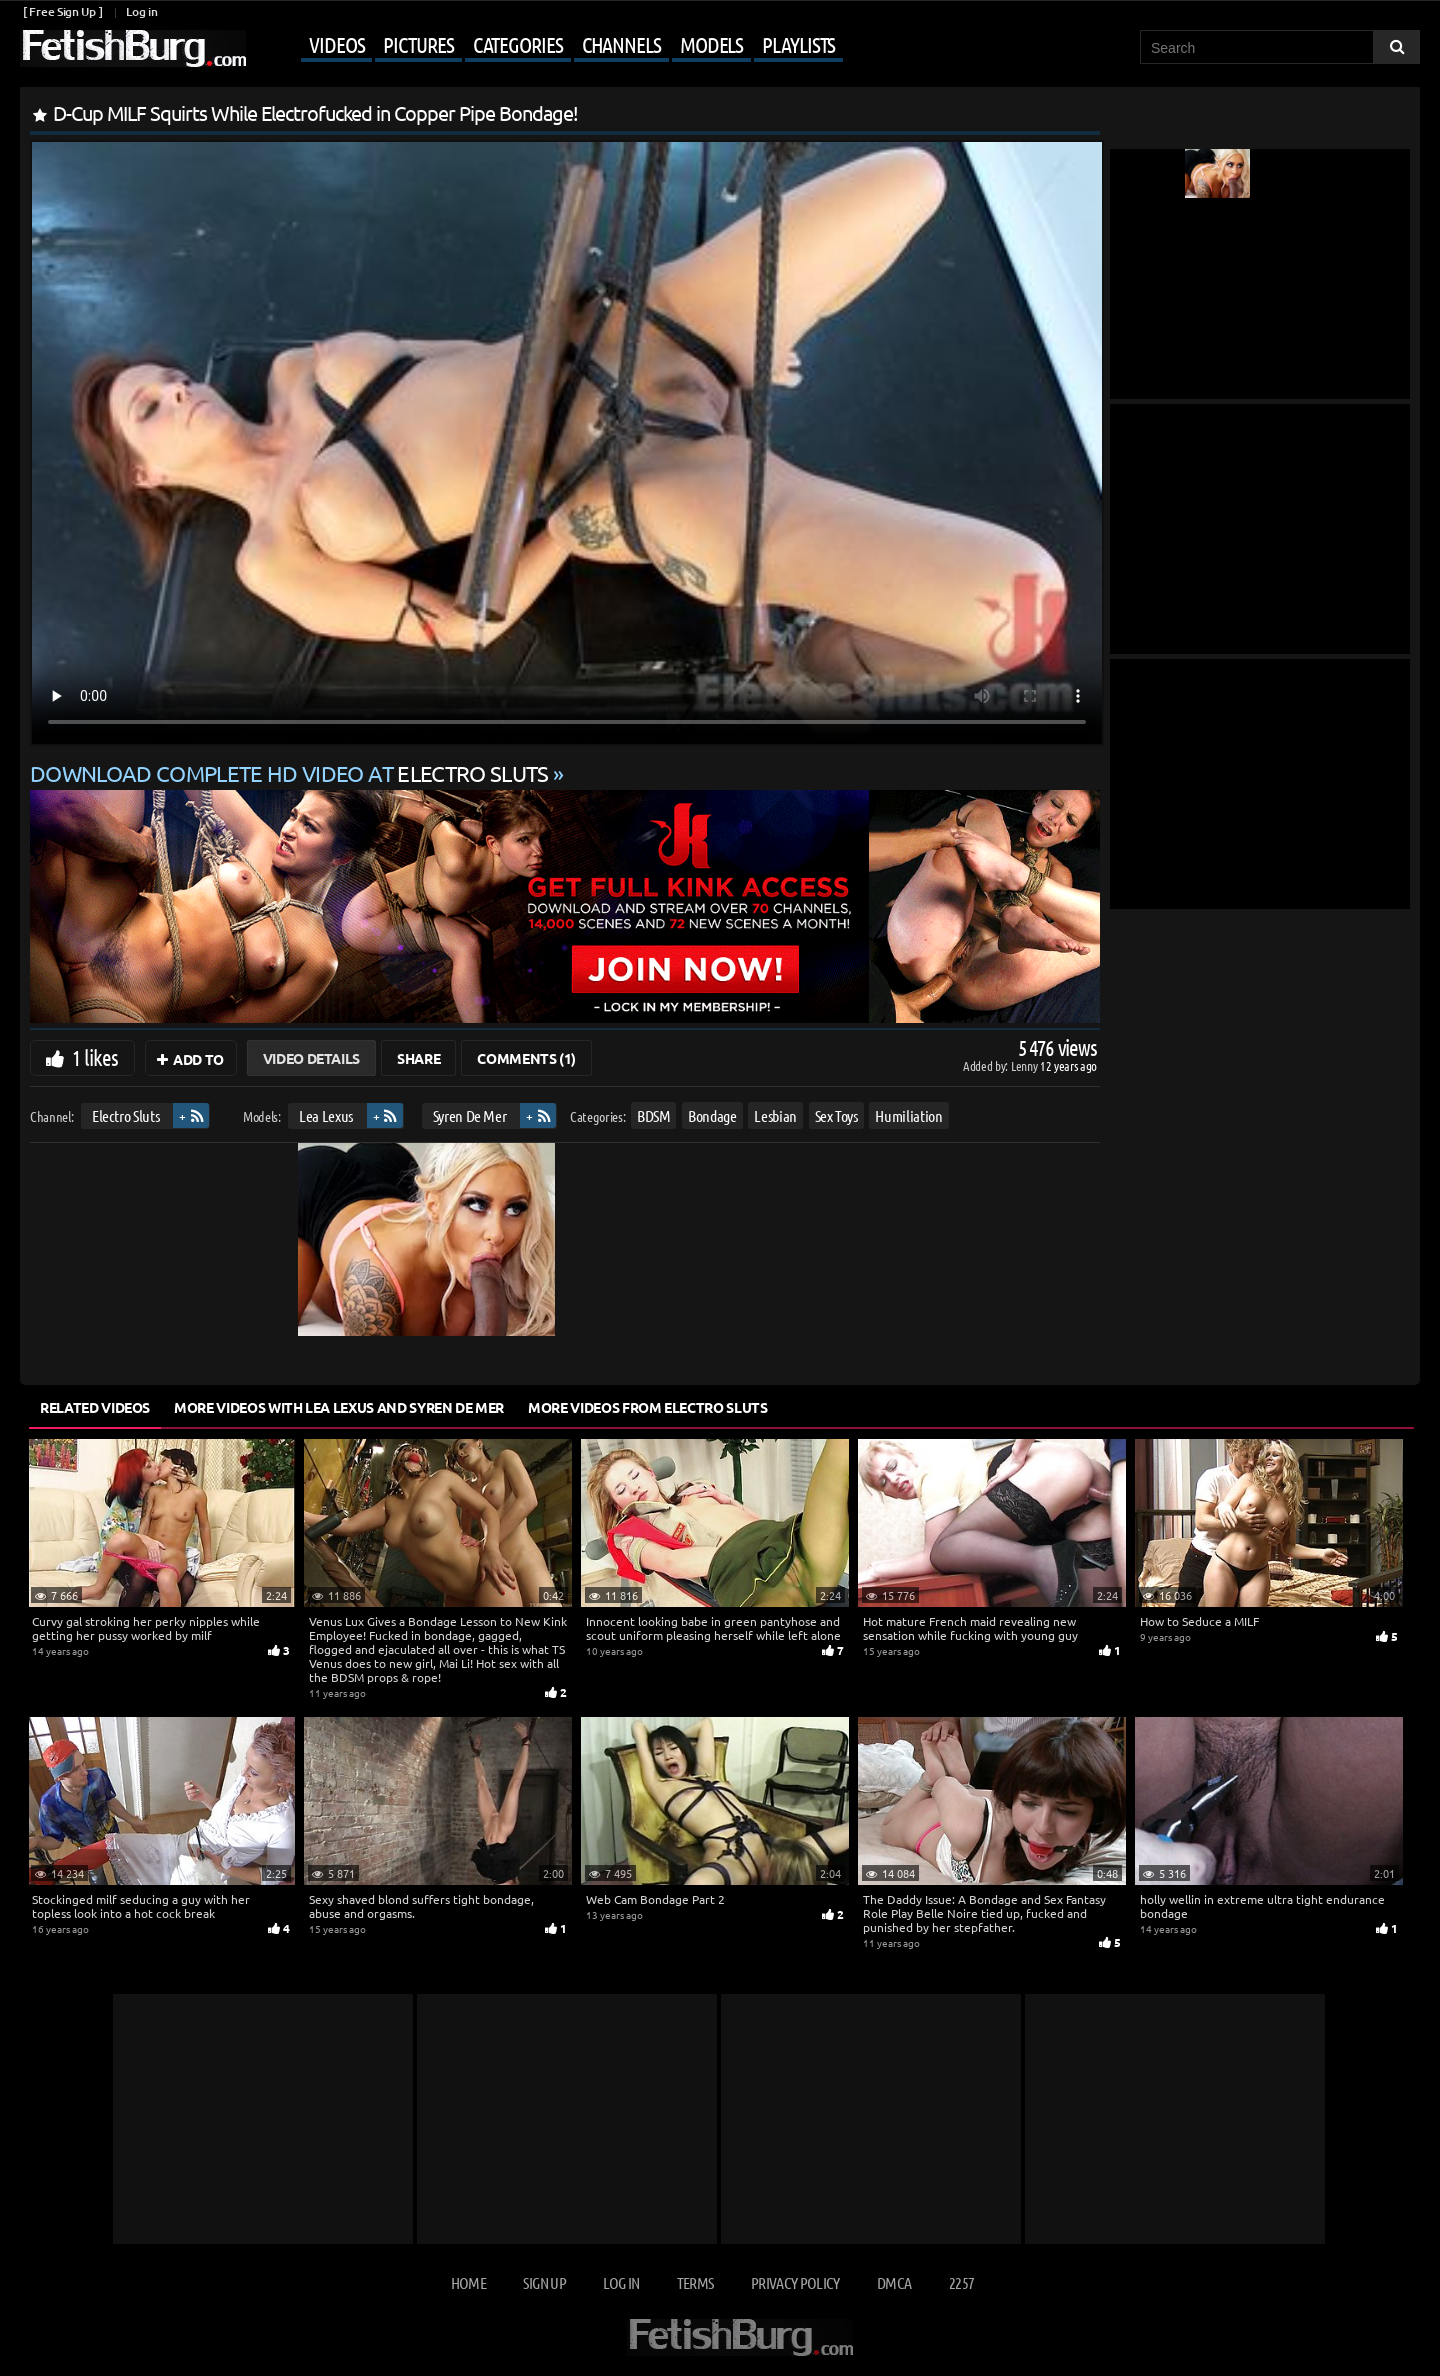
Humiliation (908, 1115)
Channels (621, 44)
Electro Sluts (125, 1115)
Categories (518, 44)
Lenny (1025, 1065)
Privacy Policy (795, 2282)
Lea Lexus (326, 1115)
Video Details (311, 1058)
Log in (141, 11)
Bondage (712, 1115)
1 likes (95, 1057)
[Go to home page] (133, 48)
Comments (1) (526, 1058)
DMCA (894, 2282)
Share (418, 1058)
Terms (695, 2282)
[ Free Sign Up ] (62, 11)
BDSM (654, 1115)
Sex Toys (836, 1115)
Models (711, 44)
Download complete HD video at (291, 773)
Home (468, 2282)
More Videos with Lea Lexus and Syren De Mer (339, 1407)
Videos (336, 44)
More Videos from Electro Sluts (648, 1407)
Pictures (418, 44)
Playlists (798, 44)
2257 (961, 2282)
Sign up (544, 2282)
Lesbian (775, 1115)
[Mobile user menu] (547, 46)
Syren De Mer (470, 1115)
